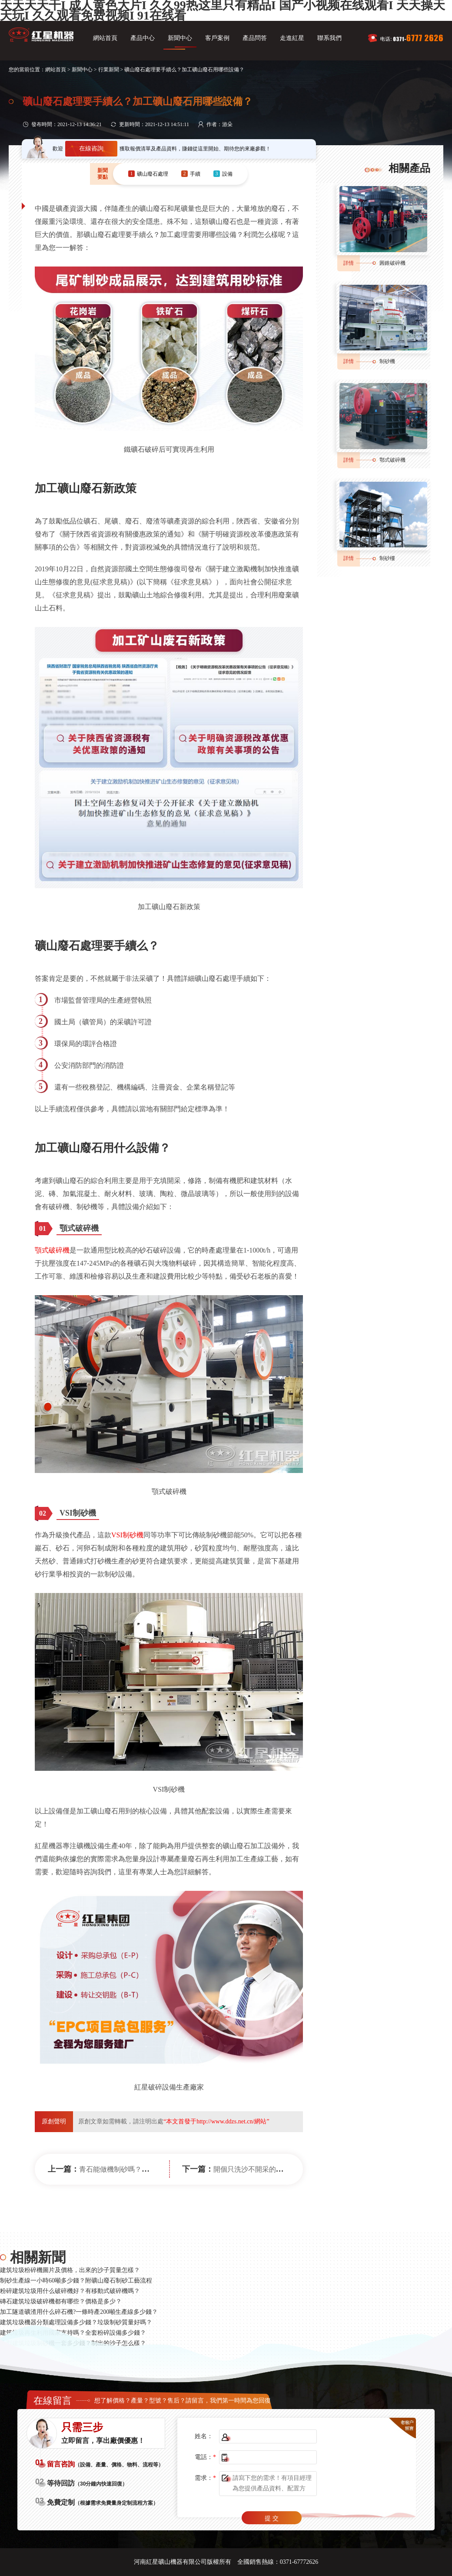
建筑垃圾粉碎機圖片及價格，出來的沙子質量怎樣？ (70, 2270)
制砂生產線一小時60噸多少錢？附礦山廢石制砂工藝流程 (76, 2280)
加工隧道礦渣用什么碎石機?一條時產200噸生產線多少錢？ (79, 2312)
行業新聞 (108, 70)
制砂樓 (387, 558)
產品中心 (142, 38)
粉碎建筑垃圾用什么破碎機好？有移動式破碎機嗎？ (70, 2291)
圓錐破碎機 (392, 263)
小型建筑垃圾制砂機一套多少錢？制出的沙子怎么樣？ (73, 2343)
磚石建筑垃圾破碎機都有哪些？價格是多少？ (61, 2301)
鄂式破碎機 (392, 460)
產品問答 (255, 38)
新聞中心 (180, 38)
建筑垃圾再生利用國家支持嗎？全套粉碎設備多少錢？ (73, 2332)
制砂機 (387, 361)
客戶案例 (217, 38)
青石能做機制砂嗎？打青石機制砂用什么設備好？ (155, 2169)
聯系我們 (329, 38)
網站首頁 (105, 38)
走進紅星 (292, 38)
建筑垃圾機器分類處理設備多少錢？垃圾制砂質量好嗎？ (76, 2322)
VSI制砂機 (127, 1535)
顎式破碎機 (52, 1250)
